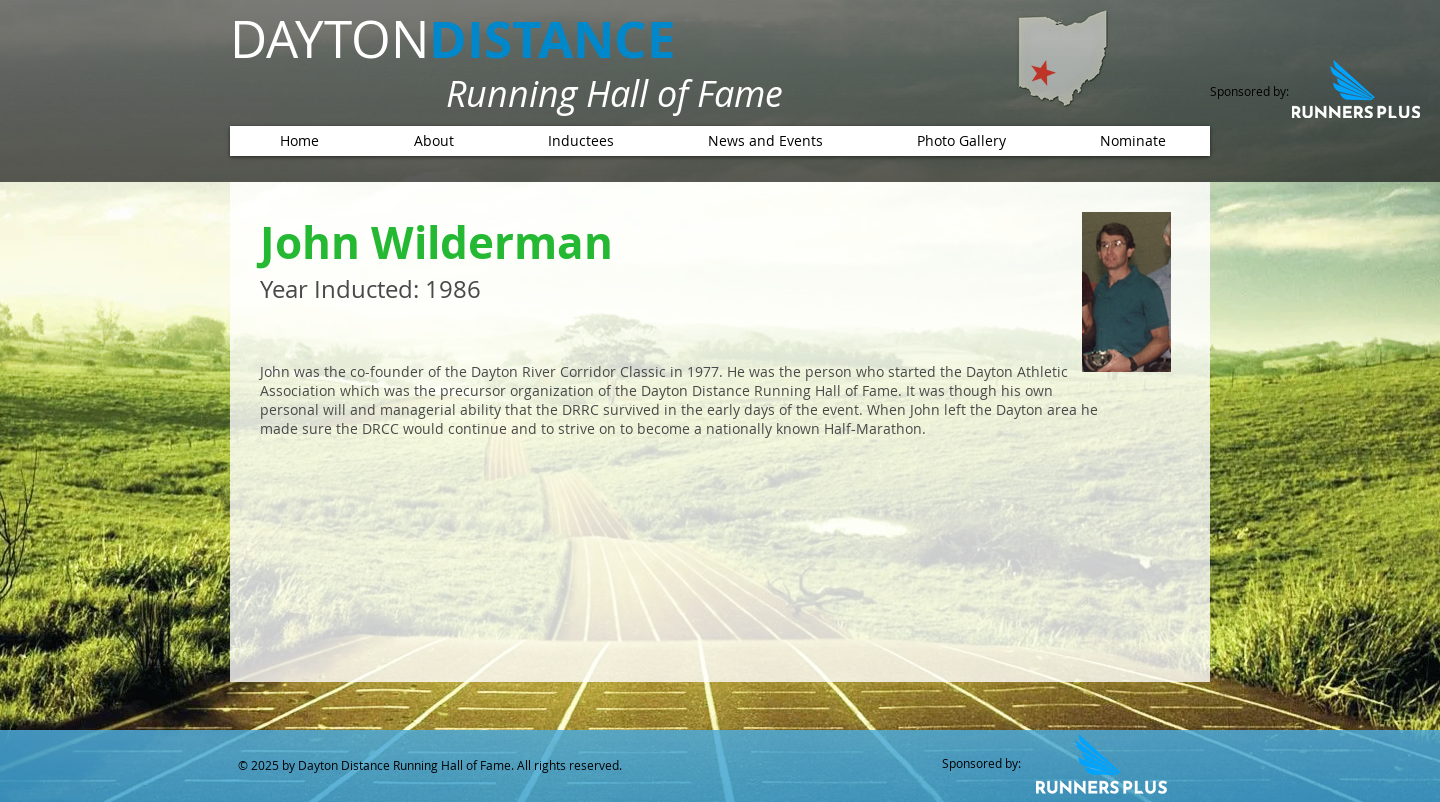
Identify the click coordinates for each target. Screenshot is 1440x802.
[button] (580, 141)
